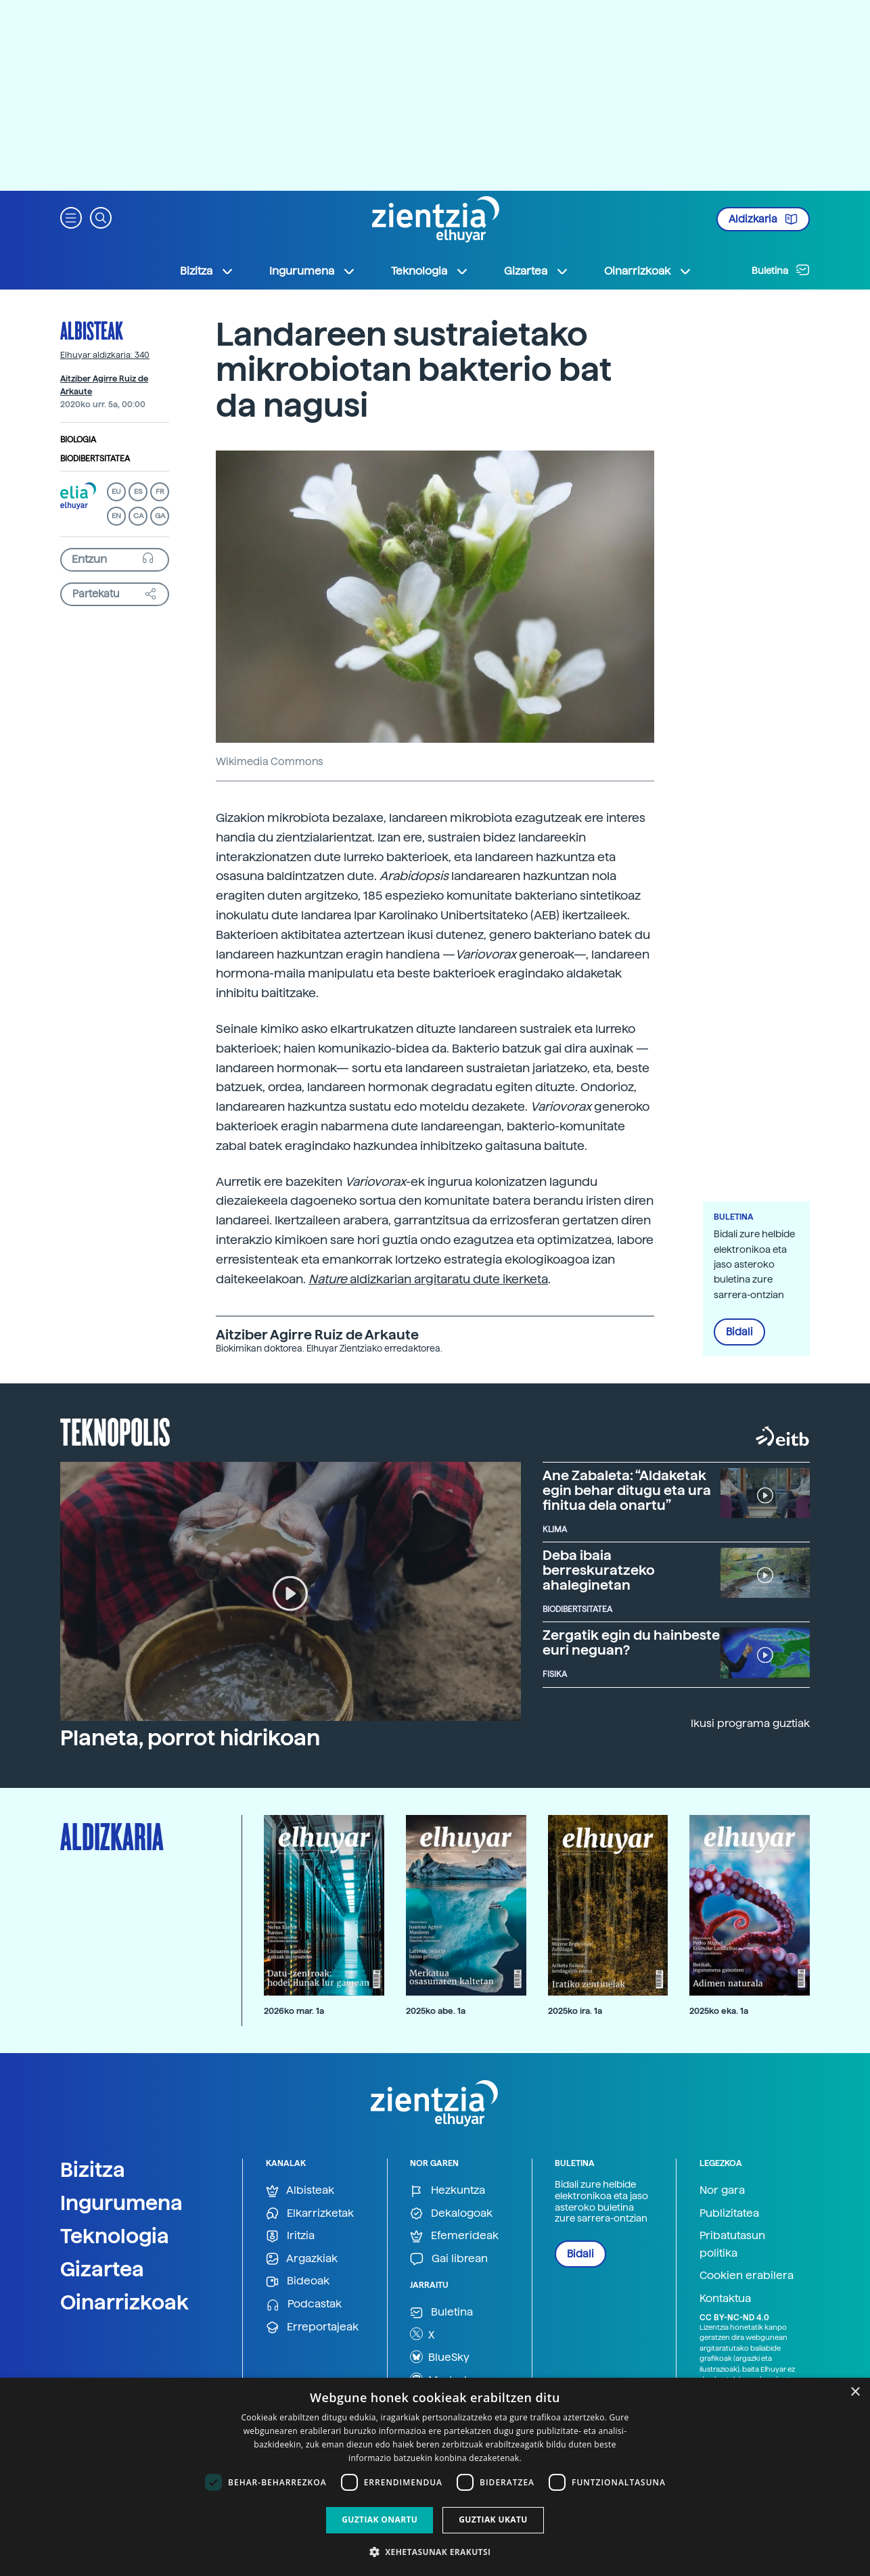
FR (160, 491)
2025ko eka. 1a (718, 2011)
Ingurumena (121, 2202)
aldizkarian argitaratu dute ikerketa (428, 1279)
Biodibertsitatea (95, 458)
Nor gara (722, 2190)
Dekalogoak (451, 2214)
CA (138, 515)
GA (160, 515)
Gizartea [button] (536, 271)
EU (116, 491)
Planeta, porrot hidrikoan (190, 1738)
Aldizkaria (763, 219)
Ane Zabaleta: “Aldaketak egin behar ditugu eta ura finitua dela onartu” (627, 1490)
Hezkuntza (447, 2191)
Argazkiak (302, 2259)
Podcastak (304, 2304)
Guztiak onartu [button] (379, 2519)
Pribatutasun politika (732, 2244)
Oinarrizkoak (124, 2302)
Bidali (739, 1332)
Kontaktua (725, 2298)
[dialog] (435, 2477)
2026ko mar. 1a (294, 2011)
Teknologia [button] (430, 271)
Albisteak (91, 330)
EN (116, 515)
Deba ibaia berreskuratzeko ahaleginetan (599, 1570)
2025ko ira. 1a (575, 2011)
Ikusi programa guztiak (750, 1723)
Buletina (781, 270)
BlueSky (440, 2357)
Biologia (78, 439)
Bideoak (297, 2281)
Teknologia (114, 2236)
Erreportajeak (312, 2327)
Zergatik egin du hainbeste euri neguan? (631, 1642)
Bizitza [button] (207, 271)
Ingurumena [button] (312, 271)
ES (138, 491)
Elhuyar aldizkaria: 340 (105, 355)
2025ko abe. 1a (435, 2011)
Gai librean (449, 2259)
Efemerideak (454, 2236)
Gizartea (102, 2269)
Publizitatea (729, 2213)
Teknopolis (115, 1430)
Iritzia (290, 2236)
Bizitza (92, 2169)
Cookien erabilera (747, 2275)
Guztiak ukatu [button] (493, 2519)
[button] (71, 217)
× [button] (855, 2392)
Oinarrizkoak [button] (648, 271)
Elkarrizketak (310, 2214)
